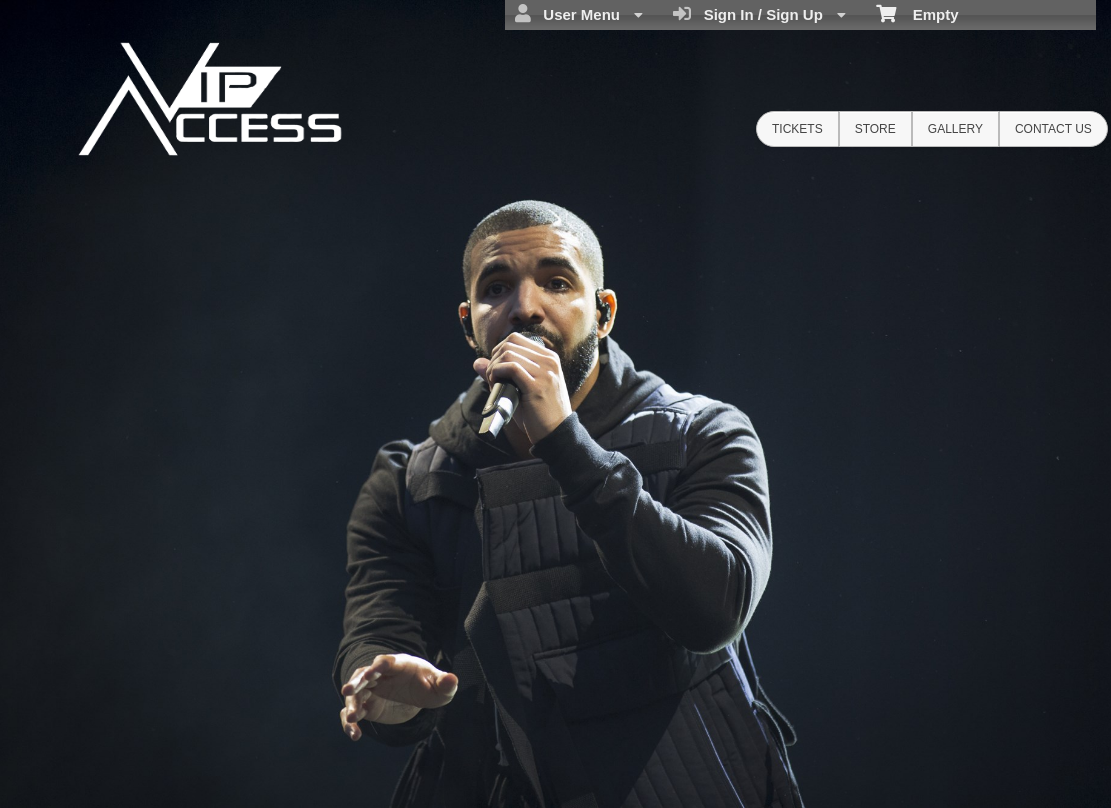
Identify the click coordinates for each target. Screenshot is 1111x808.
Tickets (797, 129)
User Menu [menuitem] (579, 14)
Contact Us (1053, 129)
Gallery (955, 129)
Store (875, 129)
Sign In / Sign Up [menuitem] (759, 14)
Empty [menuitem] (917, 13)
